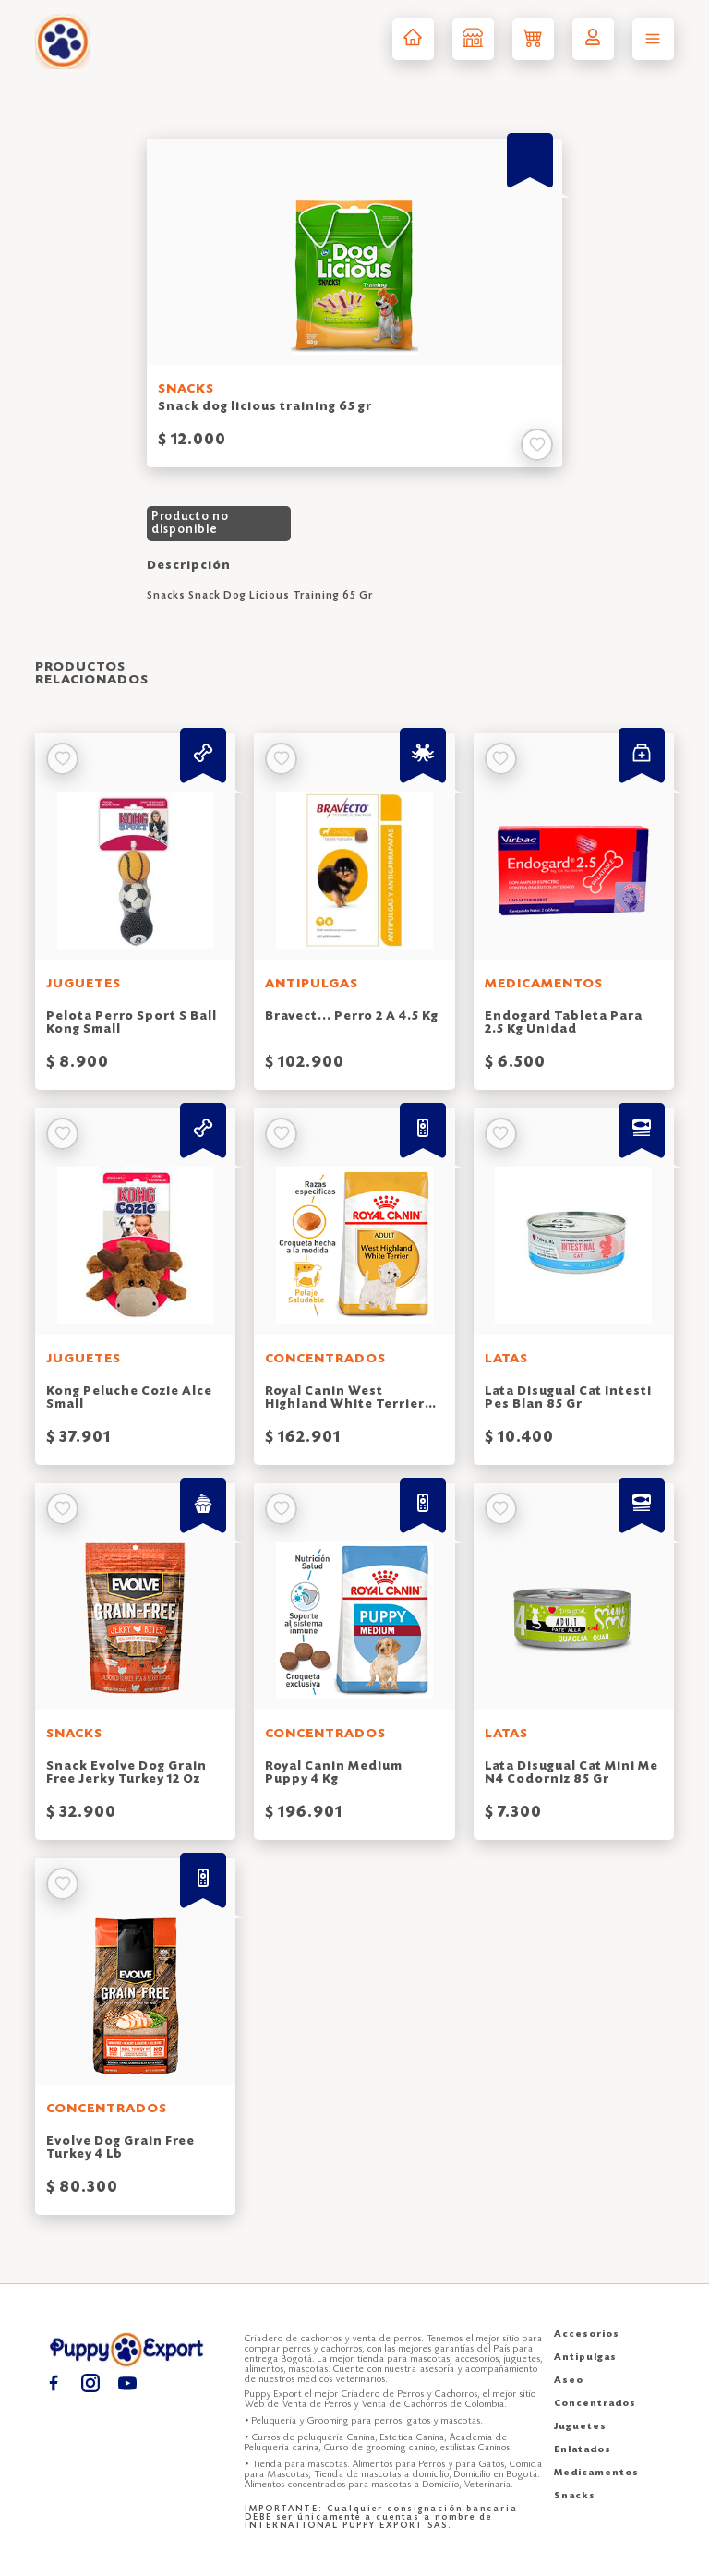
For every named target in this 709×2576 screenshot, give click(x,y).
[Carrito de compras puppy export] (533, 39)
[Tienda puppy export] (473, 39)
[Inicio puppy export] (413, 39)
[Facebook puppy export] (53, 2382)
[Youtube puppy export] (127, 2382)
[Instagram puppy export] (90, 2382)
